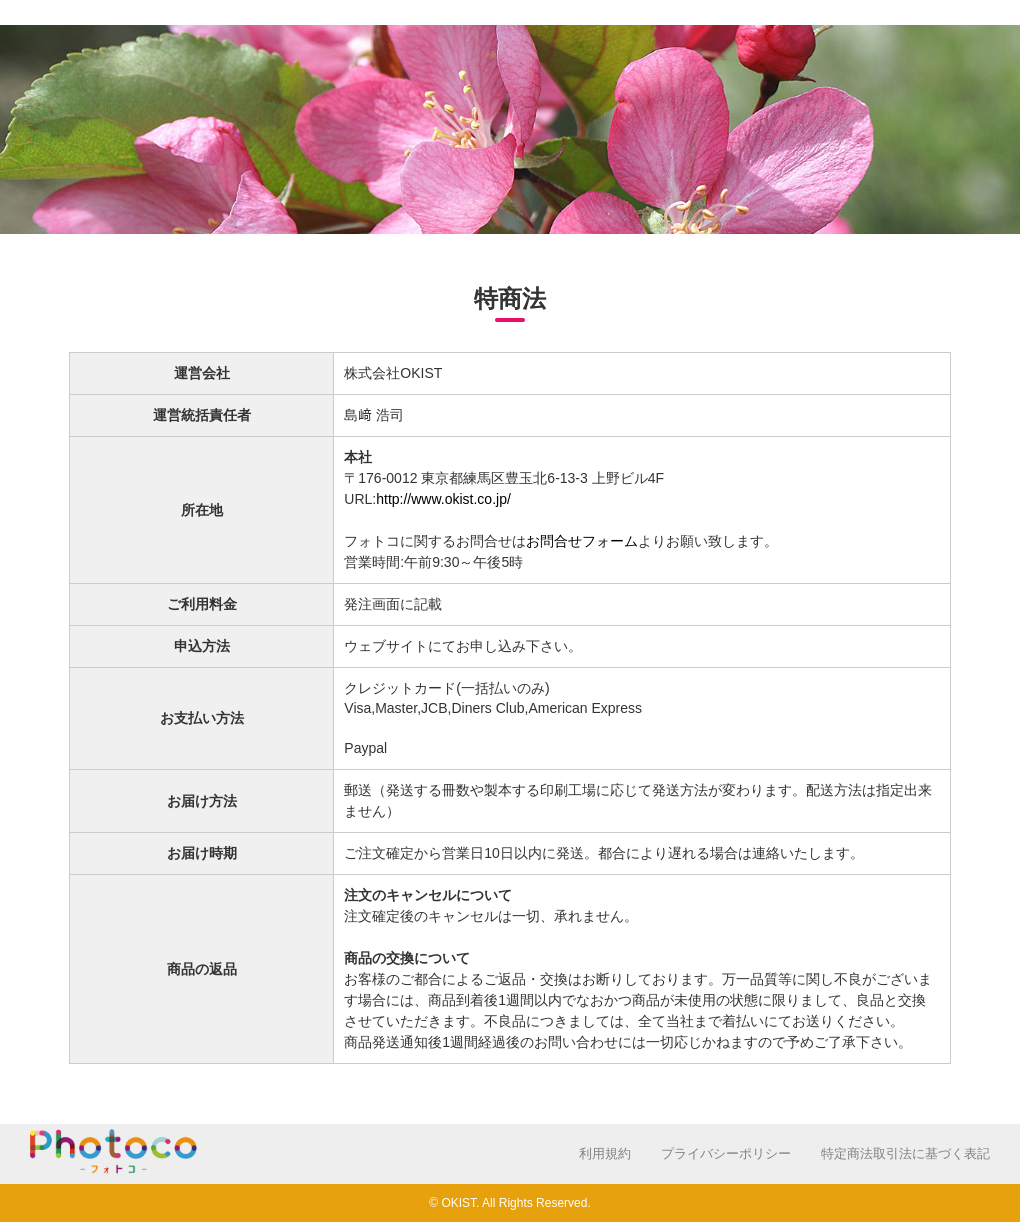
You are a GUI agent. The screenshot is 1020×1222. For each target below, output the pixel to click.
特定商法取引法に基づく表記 (905, 1153)
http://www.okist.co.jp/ (443, 499)
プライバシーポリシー (726, 1153)
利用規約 (605, 1153)
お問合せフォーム (582, 541)
